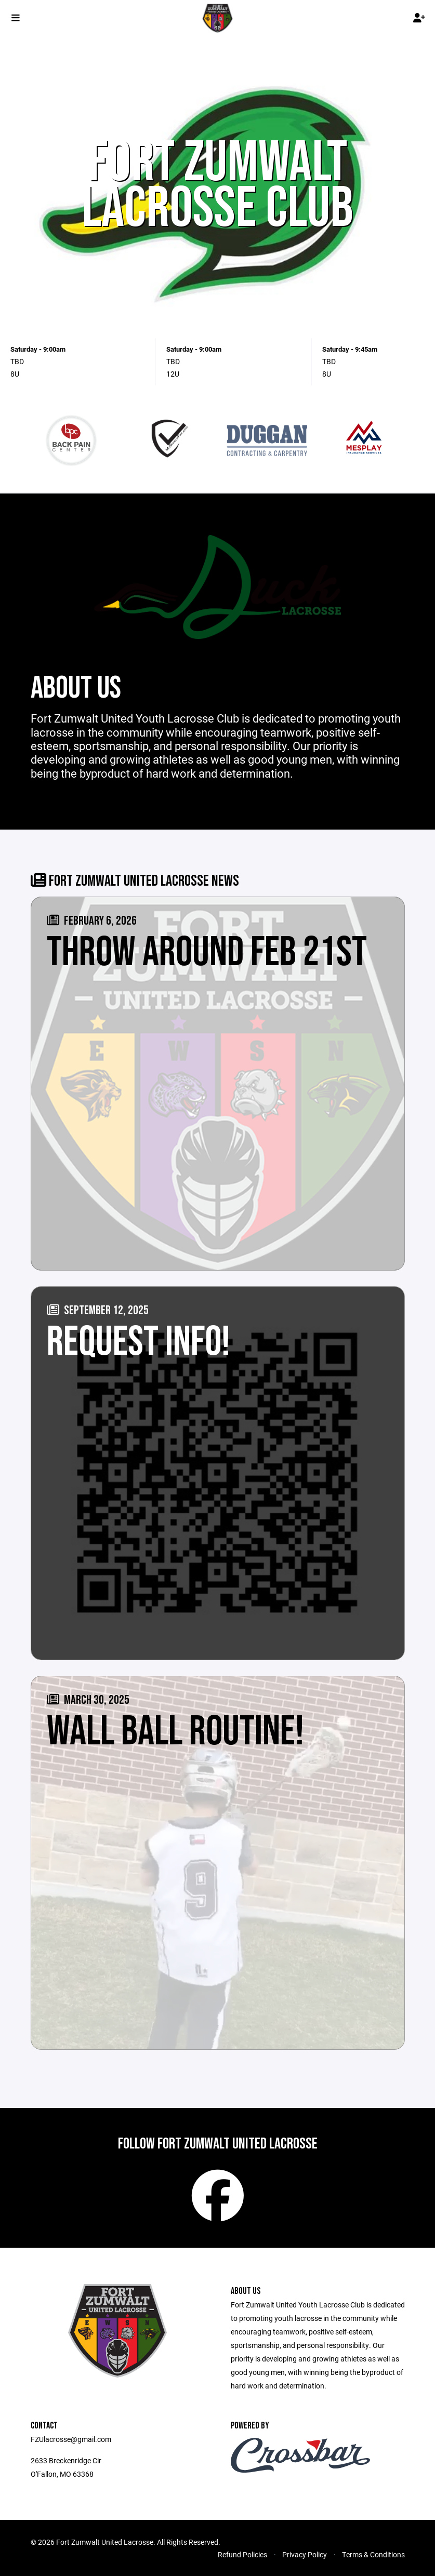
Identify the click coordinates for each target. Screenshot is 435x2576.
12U (172, 374)
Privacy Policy (304, 2554)
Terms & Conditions (373, 2554)
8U (14, 374)
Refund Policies (242, 2554)
